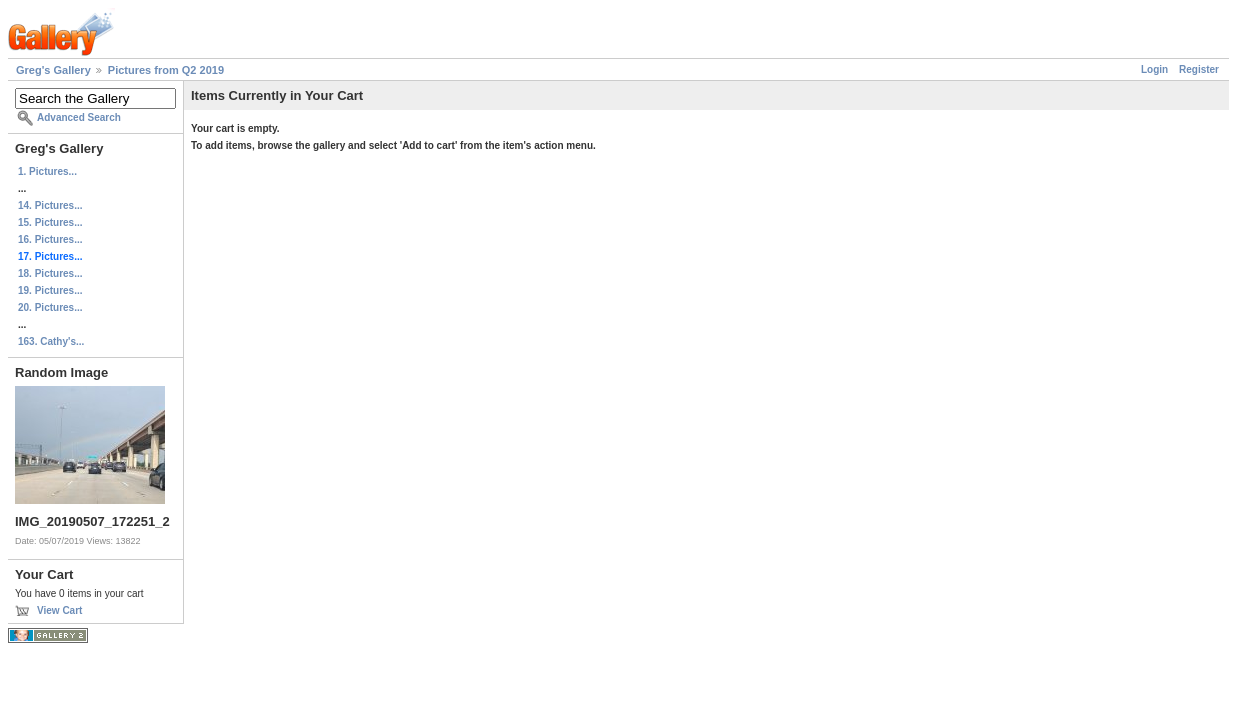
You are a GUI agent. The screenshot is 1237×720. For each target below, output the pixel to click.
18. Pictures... (50, 273)
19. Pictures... (50, 290)
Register (1199, 69)
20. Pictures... (50, 307)
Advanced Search (79, 117)
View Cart (59, 610)
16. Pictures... (50, 239)
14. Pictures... (50, 205)
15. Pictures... (50, 222)
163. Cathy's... (51, 341)
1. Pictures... (47, 171)
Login (1154, 69)
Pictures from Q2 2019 (166, 70)
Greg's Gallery (53, 70)
